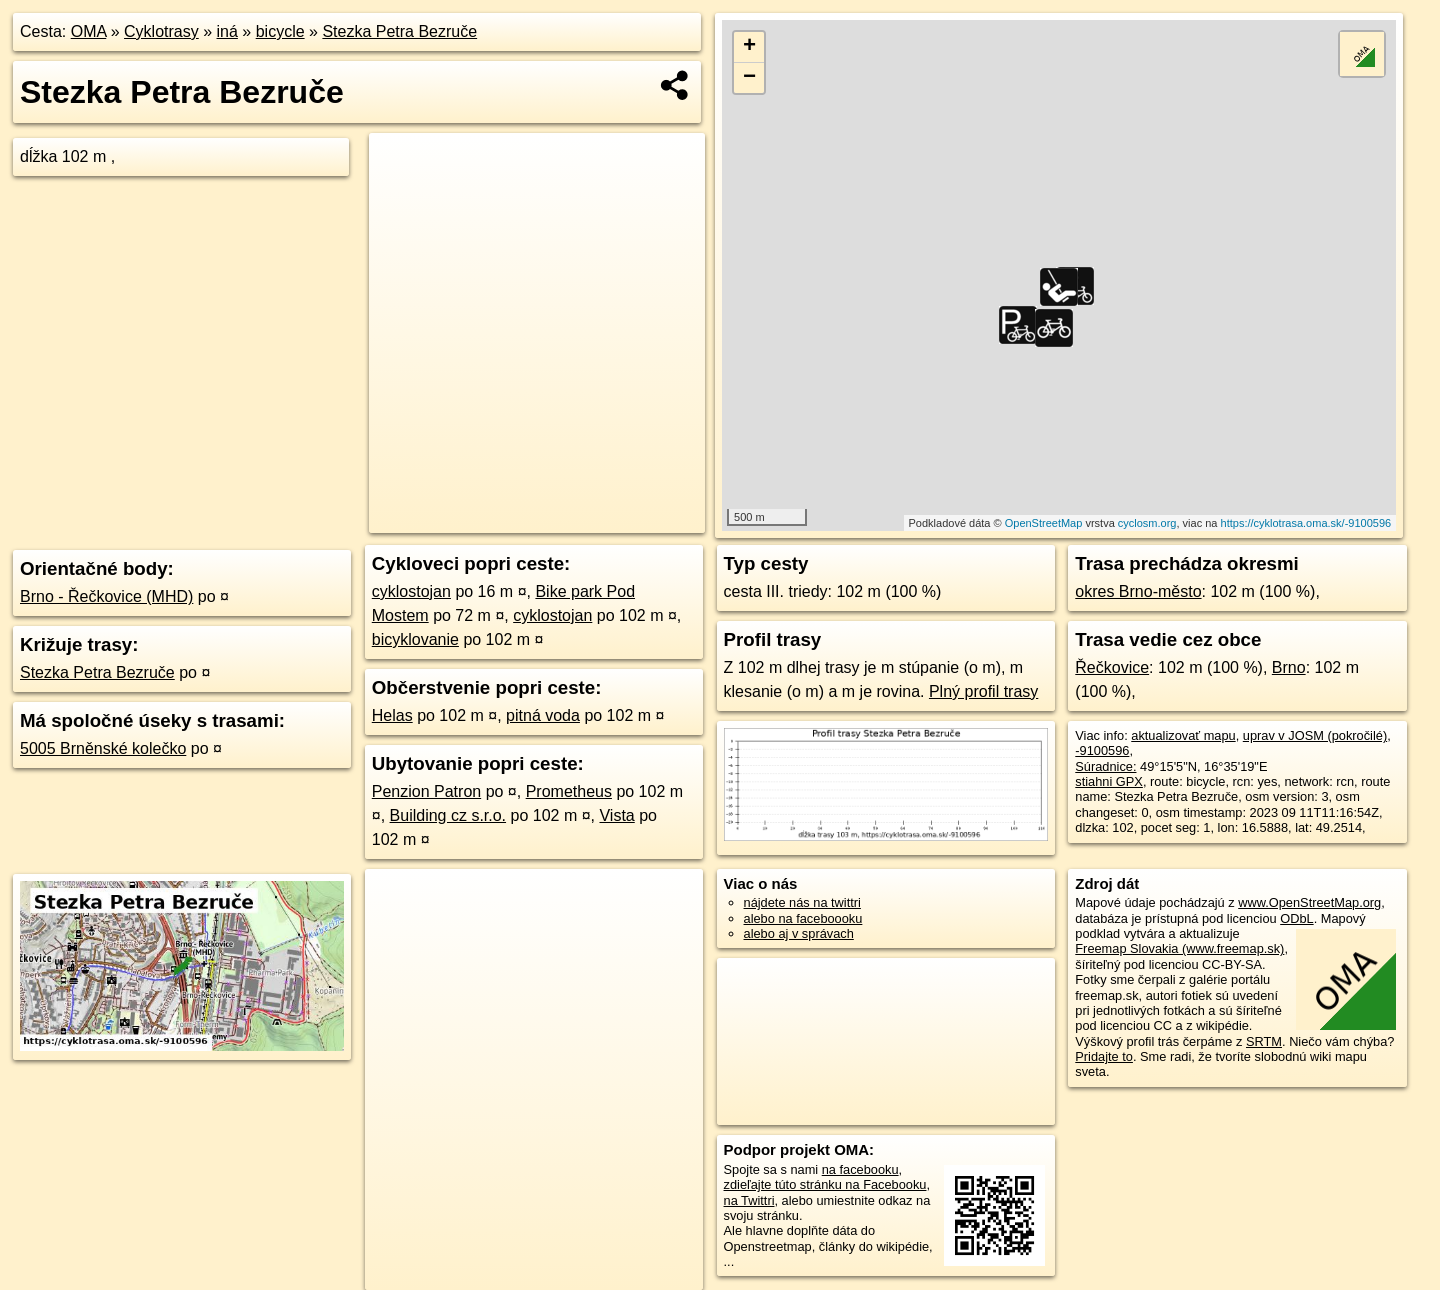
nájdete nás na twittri (802, 902)
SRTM (1264, 1041)
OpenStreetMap (1044, 523)
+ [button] (749, 47)
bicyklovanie (415, 639)
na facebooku (860, 1169)
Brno (1289, 667)
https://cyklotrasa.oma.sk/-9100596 (1306, 523)
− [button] (749, 78)
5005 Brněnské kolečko (103, 748)
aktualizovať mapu (1183, 735)
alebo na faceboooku (803, 918)
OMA (89, 31)
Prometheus (569, 791)
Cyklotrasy (161, 31)
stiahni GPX (1109, 781)
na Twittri (749, 1200)
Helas (392, 715)
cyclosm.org (1147, 523)
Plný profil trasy (983, 691)
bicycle (280, 31)
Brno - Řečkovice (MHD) (106, 596)
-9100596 (1102, 750)
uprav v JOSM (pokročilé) (1315, 735)
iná (227, 31)
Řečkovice (1112, 667)
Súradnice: (1105, 766)
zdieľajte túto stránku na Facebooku (825, 1184)
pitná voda (543, 715)
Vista (616, 815)
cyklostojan (411, 591)
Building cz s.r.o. (448, 815)
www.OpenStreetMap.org (1309, 902)
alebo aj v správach (799, 933)
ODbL (1296, 918)
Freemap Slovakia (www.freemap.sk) (1179, 948)
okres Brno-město (1138, 591)
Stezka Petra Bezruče (399, 31)
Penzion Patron (426, 791)
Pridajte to (1104, 1056)
